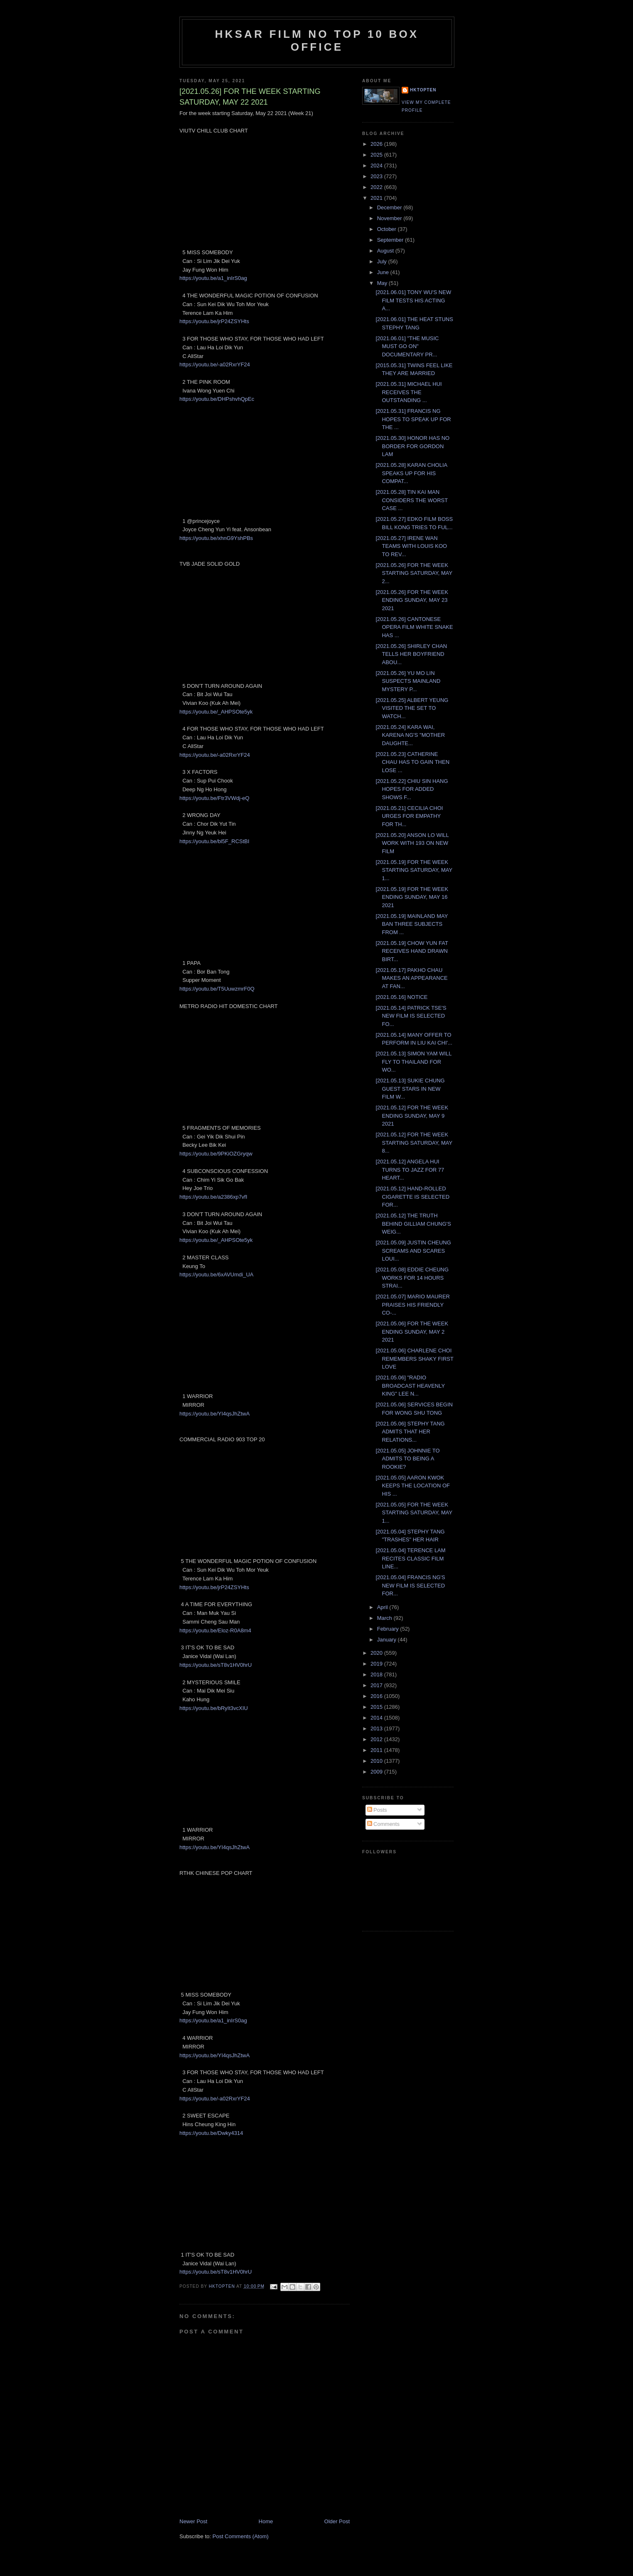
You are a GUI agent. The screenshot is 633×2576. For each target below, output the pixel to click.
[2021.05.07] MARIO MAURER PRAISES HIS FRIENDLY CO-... (412, 1304)
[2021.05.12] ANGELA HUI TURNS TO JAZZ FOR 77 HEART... (409, 1169)
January (387, 1639)
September (391, 240)
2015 (377, 1707)
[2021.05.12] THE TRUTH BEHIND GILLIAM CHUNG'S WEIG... (413, 1223)
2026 (377, 144)
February (388, 1629)
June (383, 272)
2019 (377, 1664)
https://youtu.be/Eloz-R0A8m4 (215, 1630)
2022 (377, 187)
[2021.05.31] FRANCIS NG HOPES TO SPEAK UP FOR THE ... (413, 419)
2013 (377, 1728)
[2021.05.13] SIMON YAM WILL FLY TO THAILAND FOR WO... (413, 1061)
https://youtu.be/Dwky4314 (211, 2133)
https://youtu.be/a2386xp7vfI (213, 1197)
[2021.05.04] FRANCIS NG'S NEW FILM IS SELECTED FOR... (410, 1585)
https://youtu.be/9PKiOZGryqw (216, 1154)
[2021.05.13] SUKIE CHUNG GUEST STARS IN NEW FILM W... (409, 1088)
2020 (377, 1653)
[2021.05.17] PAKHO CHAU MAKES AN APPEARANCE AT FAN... (411, 978)
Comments (383, 1824)
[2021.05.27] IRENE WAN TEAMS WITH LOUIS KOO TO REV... (411, 546)
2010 (377, 1761)
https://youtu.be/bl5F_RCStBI (214, 841)
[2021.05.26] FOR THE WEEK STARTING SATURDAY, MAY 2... (413, 573)
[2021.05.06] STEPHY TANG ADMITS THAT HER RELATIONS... (409, 1431)
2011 (377, 1750)
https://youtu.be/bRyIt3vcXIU (213, 1708)
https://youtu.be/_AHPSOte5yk (216, 712)
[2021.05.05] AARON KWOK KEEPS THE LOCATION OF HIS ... (412, 1485)
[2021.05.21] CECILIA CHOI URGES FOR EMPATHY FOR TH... (409, 816)
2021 (377, 198)
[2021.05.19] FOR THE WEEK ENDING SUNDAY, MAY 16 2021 (411, 897)
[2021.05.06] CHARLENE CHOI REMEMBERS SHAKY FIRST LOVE (414, 1358)
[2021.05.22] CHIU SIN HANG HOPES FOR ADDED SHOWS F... (411, 789)
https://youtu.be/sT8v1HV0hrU (215, 1665)
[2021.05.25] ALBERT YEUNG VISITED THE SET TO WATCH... (411, 708)
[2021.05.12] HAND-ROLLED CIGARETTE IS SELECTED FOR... (412, 1196)
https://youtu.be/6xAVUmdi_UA (216, 1274)
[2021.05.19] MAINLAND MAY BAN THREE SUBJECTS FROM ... (411, 924)
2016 (377, 1696)
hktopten (423, 90)
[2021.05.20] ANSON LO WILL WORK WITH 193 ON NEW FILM (412, 843)
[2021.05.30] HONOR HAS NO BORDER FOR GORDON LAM (412, 446)
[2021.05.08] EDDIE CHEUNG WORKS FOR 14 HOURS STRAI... (412, 1277)
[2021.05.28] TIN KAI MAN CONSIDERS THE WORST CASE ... (411, 500)
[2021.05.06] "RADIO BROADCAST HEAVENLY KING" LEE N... (409, 1385)
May (383, 283)
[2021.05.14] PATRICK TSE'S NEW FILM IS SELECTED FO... (410, 1016)
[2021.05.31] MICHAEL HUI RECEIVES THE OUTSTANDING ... (408, 392)
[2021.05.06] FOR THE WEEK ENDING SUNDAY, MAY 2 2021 (411, 1331)
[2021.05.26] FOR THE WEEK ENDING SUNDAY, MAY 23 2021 (411, 600)
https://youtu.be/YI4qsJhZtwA (214, 1414)
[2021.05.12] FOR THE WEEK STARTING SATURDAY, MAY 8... (413, 1142)
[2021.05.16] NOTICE (401, 997)
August (386, 251)
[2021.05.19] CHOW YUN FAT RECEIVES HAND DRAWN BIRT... (411, 951)
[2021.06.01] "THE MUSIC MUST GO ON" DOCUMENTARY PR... (407, 346)
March (385, 1618)
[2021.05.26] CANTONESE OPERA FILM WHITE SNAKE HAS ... (414, 627)
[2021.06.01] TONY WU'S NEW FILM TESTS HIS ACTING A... (413, 300)
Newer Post (193, 2521)
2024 (377, 165)
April (383, 1607)
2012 (377, 1739)
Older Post (337, 2521)
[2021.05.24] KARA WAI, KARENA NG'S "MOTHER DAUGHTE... (410, 735)
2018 (377, 1674)
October (387, 229)
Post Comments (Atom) (241, 2536)
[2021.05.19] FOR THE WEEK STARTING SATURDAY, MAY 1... (413, 870)
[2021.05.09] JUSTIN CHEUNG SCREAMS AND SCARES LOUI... (413, 1250)
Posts (377, 1810)
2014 (377, 1718)
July (382, 261)
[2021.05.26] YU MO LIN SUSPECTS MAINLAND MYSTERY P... (407, 681)
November (390, 218)
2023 (377, 176)
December (390, 207)
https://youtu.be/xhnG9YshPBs (216, 538)
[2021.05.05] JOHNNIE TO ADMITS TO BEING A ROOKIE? (407, 1458)
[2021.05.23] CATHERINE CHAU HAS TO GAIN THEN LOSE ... (412, 762)
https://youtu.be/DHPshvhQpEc (216, 399)
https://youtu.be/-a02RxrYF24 (214, 364)
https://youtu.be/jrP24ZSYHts (214, 321)
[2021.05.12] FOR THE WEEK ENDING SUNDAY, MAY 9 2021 (411, 1115)
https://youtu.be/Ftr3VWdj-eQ (214, 798)
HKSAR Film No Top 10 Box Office (317, 40)
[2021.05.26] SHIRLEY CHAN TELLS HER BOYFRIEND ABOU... (411, 654)
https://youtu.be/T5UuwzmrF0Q (217, 989)
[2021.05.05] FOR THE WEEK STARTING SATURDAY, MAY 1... (413, 1512)
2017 (377, 1685)
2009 (377, 1772)
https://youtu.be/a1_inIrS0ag (213, 278)
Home (266, 2521)
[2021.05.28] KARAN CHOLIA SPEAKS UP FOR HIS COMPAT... (411, 473)
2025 (377, 155)
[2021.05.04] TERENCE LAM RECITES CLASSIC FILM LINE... (410, 1558)
